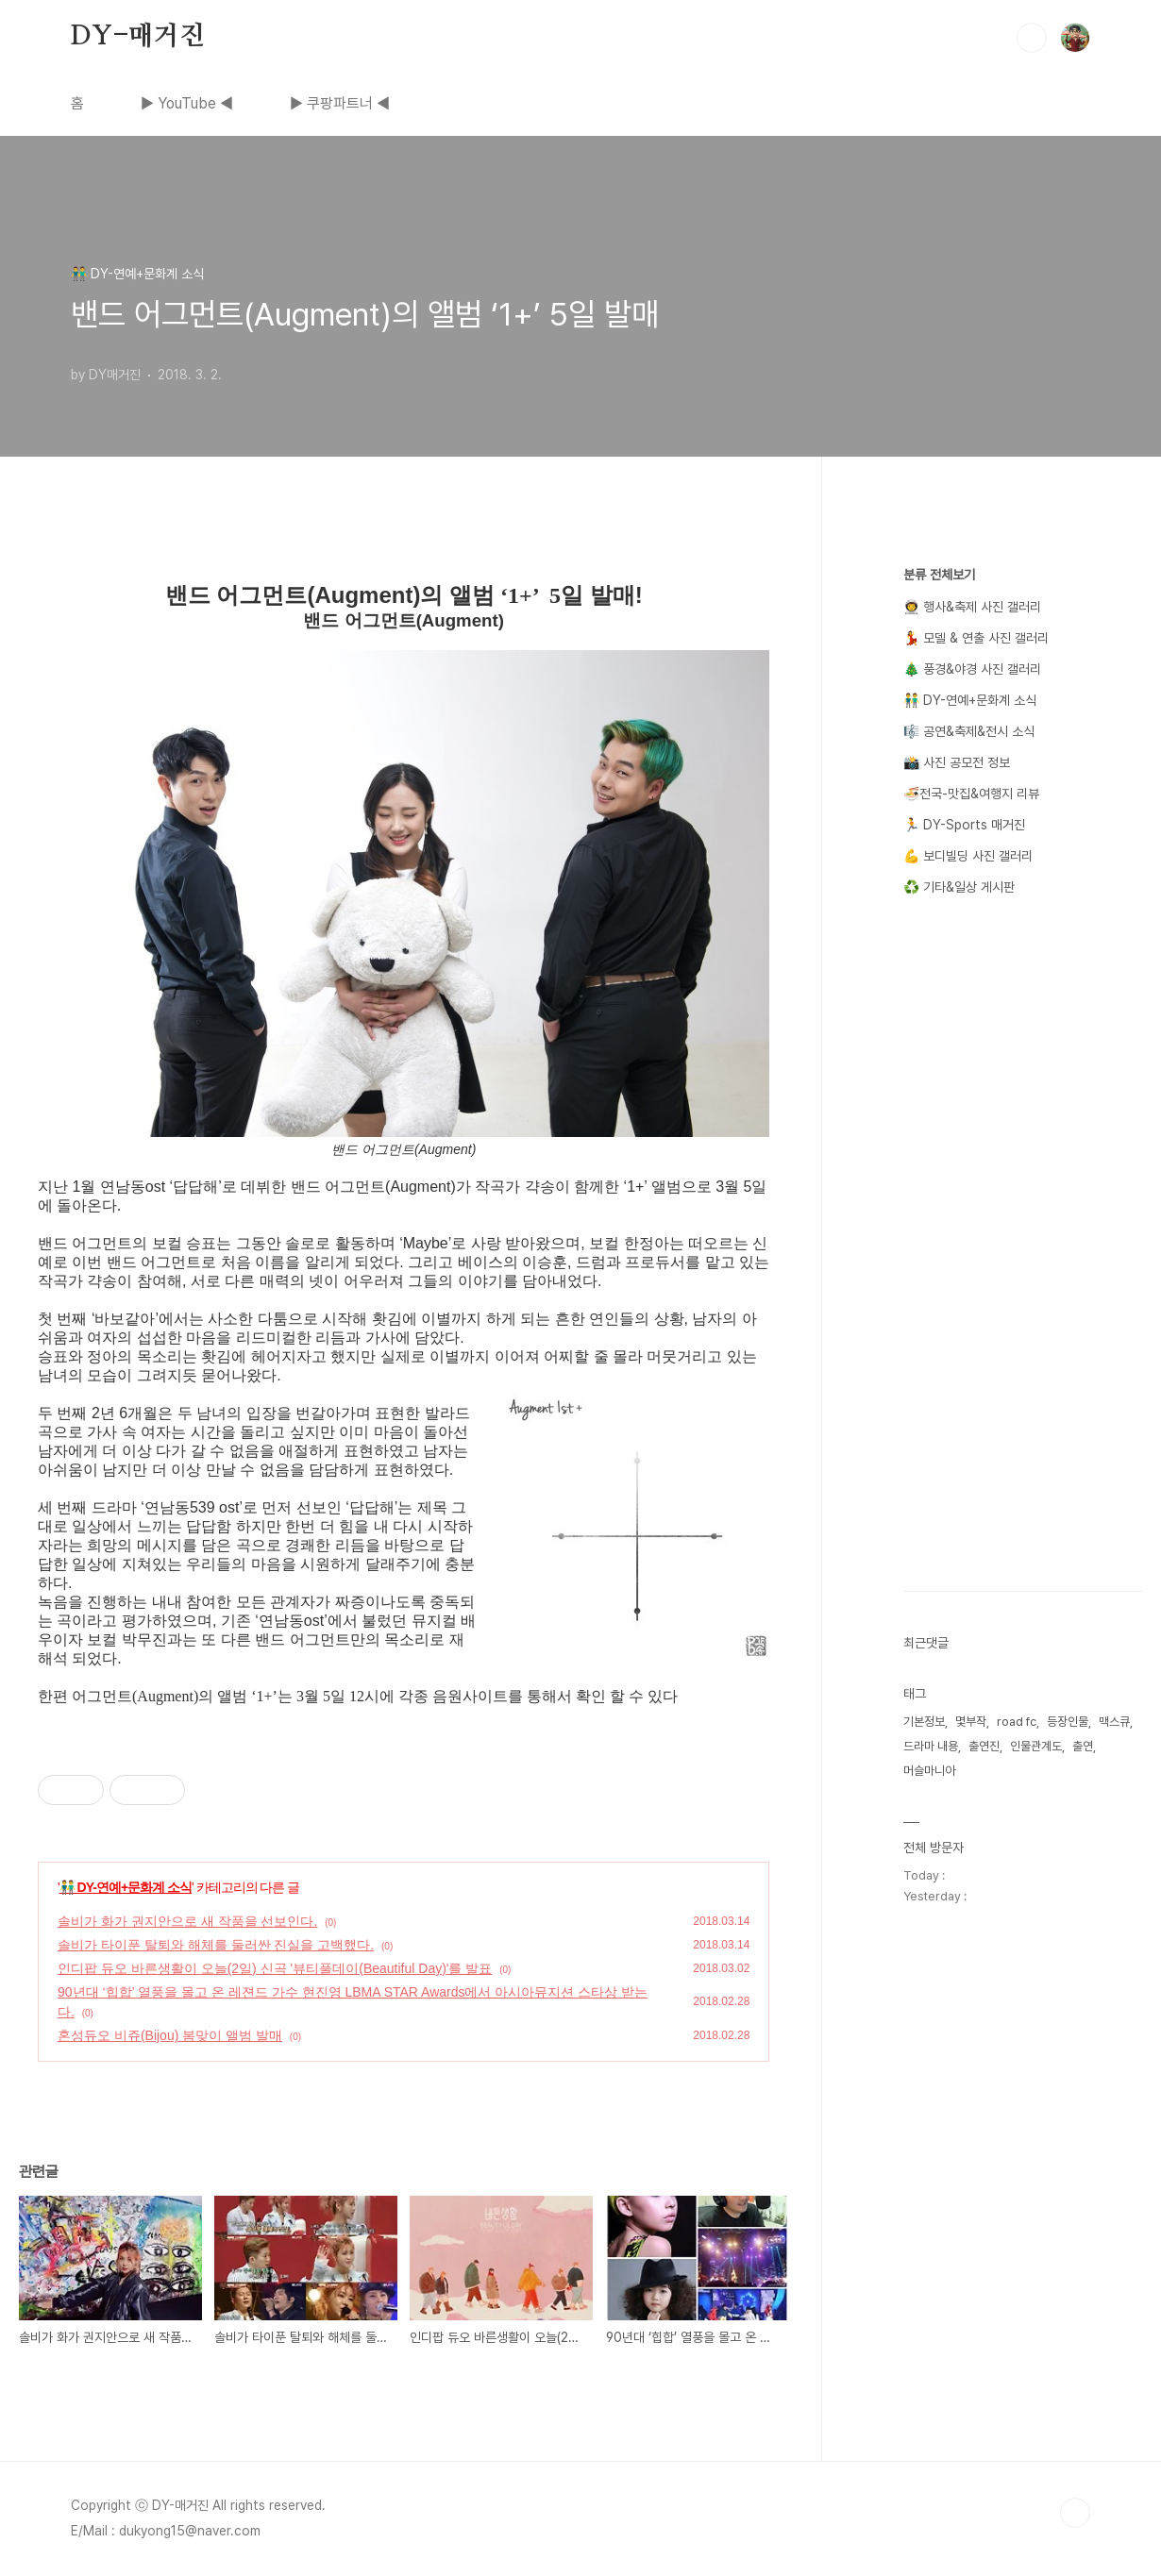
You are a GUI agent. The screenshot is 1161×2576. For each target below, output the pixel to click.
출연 (1082, 1746)
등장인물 (1067, 1722)
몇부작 (970, 1722)
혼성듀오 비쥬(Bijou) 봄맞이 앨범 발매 (170, 2035)
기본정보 (924, 1722)
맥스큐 (1114, 1722)
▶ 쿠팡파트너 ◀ (340, 103)
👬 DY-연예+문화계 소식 (125, 1887)
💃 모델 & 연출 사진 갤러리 (976, 637)
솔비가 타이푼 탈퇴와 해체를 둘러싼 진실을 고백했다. (216, 1944)
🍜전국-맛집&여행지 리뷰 (971, 793)
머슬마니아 (929, 1771)
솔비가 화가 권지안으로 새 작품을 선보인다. (187, 1921)
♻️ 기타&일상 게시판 (959, 887)
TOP (1075, 2513)
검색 (1032, 38)
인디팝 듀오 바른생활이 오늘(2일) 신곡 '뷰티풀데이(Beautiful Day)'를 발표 (275, 1968)
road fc (1016, 1722)
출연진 (984, 1746)
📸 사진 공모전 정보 (956, 762)
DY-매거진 (138, 37)
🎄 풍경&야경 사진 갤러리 (972, 669)
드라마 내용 (930, 1746)
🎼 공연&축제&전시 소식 (969, 731)
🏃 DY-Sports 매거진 (964, 824)
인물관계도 (1036, 1746)
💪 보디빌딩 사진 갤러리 (968, 855)
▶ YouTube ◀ (187, 103)
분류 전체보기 (939, 574)
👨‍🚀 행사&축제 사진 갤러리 (972, 606)
